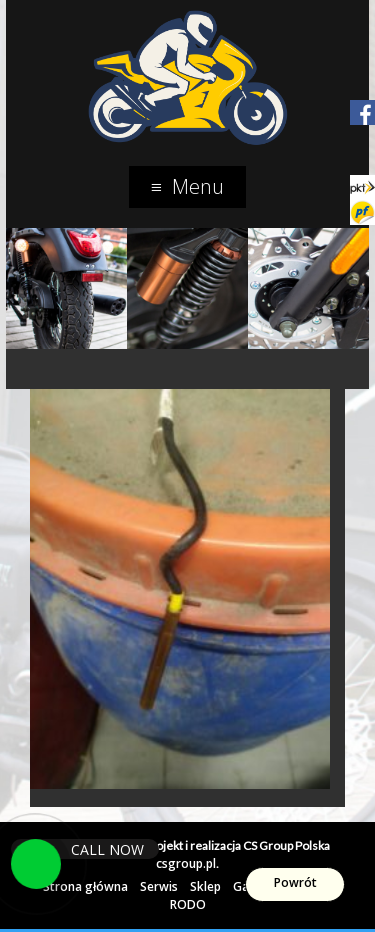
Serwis (159, 886)
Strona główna (85, 886)
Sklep (205, 886)
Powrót (295, 882)
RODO (188, 904)
